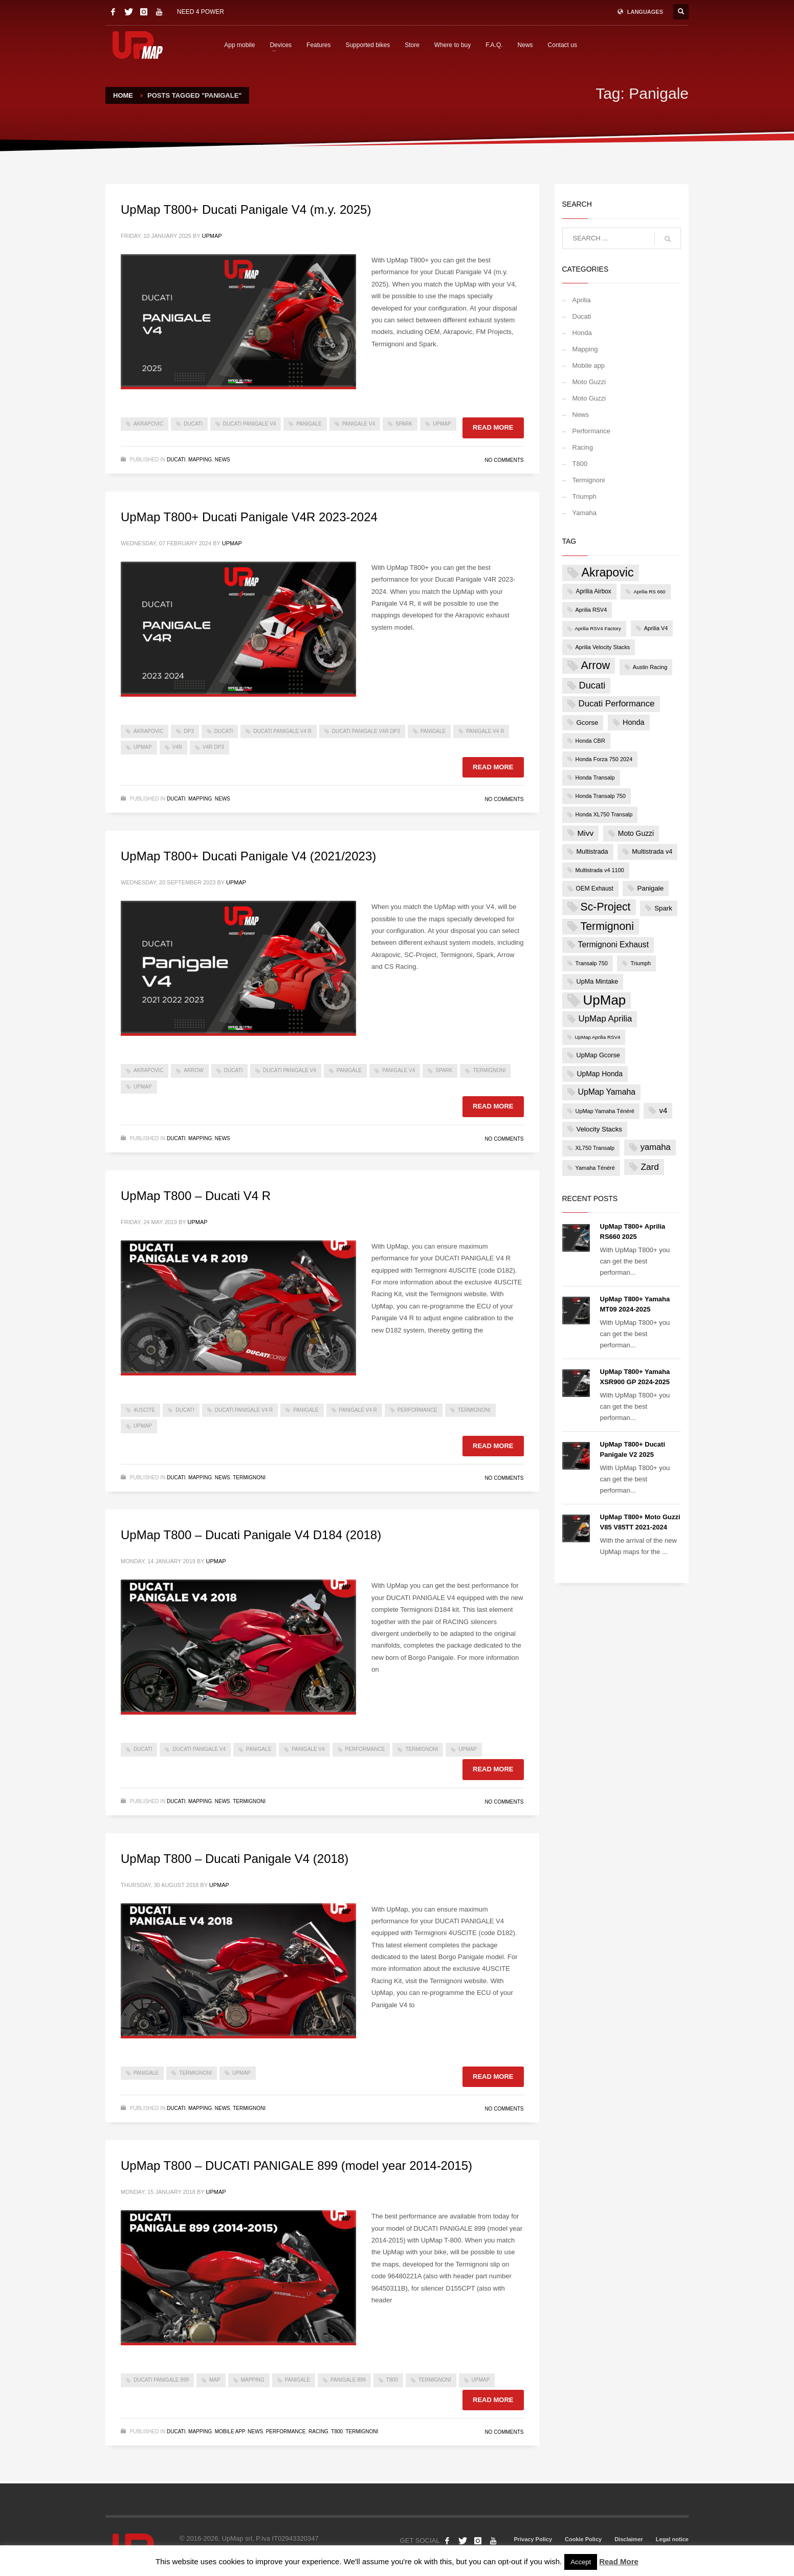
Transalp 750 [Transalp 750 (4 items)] (592, 963)
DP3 (188, 731)
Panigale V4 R (485, 731)
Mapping (200, 459)
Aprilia (581, 300)
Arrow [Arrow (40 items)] (595, 665)
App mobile (239, 45)
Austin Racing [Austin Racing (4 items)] (650, 667)
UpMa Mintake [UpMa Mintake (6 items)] (598, 981)
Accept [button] (580, 2562)
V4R (177, 747)
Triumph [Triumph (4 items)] (640, 963)
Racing (318, 2431)
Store (412, 45)
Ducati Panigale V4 (249, 424)
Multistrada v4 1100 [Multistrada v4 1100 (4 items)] (600, 870)
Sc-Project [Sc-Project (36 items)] (606, 907)
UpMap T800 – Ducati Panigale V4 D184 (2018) (251, 1535)
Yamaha (584, 513)
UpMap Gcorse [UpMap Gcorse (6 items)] (598, 1055)
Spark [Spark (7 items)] (663, 908)
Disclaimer (628, 2539)
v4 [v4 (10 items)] (663, 1110)
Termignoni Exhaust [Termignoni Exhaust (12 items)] (613, 944)
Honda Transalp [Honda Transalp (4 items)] (595, 777)
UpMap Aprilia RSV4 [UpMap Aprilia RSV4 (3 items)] (598, 1037)
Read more (493, 427)
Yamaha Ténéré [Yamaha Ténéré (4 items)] (595, 1168)
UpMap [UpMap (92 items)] (604, 1000)
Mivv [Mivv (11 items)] (586, 833)
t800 (392, 2380)
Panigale (308, 424)
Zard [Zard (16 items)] (649, 1167)
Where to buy (452, 45)
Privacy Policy (533, 2539)
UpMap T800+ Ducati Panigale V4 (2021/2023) (248, 856)
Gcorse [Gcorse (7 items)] (588, 722)
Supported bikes (367, 45)
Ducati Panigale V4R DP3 (366, 731)
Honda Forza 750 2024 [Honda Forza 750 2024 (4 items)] (604, 759)
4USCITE (144, 1410)
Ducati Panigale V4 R (282, 731)
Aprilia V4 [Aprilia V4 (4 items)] (656, 628)
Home (123, 95)
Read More (618, 2561)
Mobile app (230, 2431)
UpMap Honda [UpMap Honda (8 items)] (600, 1074)
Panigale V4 (358, 424)
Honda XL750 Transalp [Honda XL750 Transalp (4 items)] (604, 814)
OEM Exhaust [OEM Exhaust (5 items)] (594, 888)
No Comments (503, 460)
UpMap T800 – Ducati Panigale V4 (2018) (234, 1859)
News (525, 45)
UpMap (212, 236)
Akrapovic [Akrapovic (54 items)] (608, 572)
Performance (417, 1410)
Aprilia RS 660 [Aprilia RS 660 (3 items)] (649, 591)
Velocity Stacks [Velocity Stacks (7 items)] (599, 1129)
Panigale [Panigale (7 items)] (650, 888)
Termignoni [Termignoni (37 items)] (607, 926)
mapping (252, 2380)
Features (318, 45)
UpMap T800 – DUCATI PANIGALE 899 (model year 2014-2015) (296, 2165)
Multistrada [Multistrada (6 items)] (592, 851)
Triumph (584, 496)
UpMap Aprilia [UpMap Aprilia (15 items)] (605, 1019)
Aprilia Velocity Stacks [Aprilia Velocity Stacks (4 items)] (603, 647)
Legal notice (672, 2539)
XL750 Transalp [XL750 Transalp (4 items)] (595, 1148)
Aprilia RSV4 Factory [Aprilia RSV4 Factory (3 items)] (598, 628)
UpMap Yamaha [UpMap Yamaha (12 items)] (607, 1091)
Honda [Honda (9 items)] (634, 722)
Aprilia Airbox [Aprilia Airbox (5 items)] (593, 591)
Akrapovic (148, 424)
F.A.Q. (494, 45)
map (214, 2380)
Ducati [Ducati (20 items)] (592, 685)
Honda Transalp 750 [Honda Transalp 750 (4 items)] (601, 796)
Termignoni (489, 1070)
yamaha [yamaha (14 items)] (656, 1147)
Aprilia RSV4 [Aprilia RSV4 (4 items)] (591, 610)
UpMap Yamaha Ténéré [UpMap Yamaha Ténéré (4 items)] (605, 1111)
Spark (403, 424)
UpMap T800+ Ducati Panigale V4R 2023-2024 (249, 517)
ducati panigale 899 (161, 2380)
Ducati (193, 424)
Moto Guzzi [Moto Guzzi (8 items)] (636, 833)
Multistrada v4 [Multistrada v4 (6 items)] (652, 851)
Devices (281, 45)
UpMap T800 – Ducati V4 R (196, 1196)
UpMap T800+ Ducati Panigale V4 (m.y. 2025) (246, 209)
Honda (582, 333)
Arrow (193, 1070)
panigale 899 (348, 2380)
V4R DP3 (213, 747)
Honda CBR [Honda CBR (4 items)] (590, 741)
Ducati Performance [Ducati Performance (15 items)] (617, 703)
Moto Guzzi (589, 382)
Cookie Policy (583, 2539)
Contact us (562, 45)
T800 (337, 2431)
